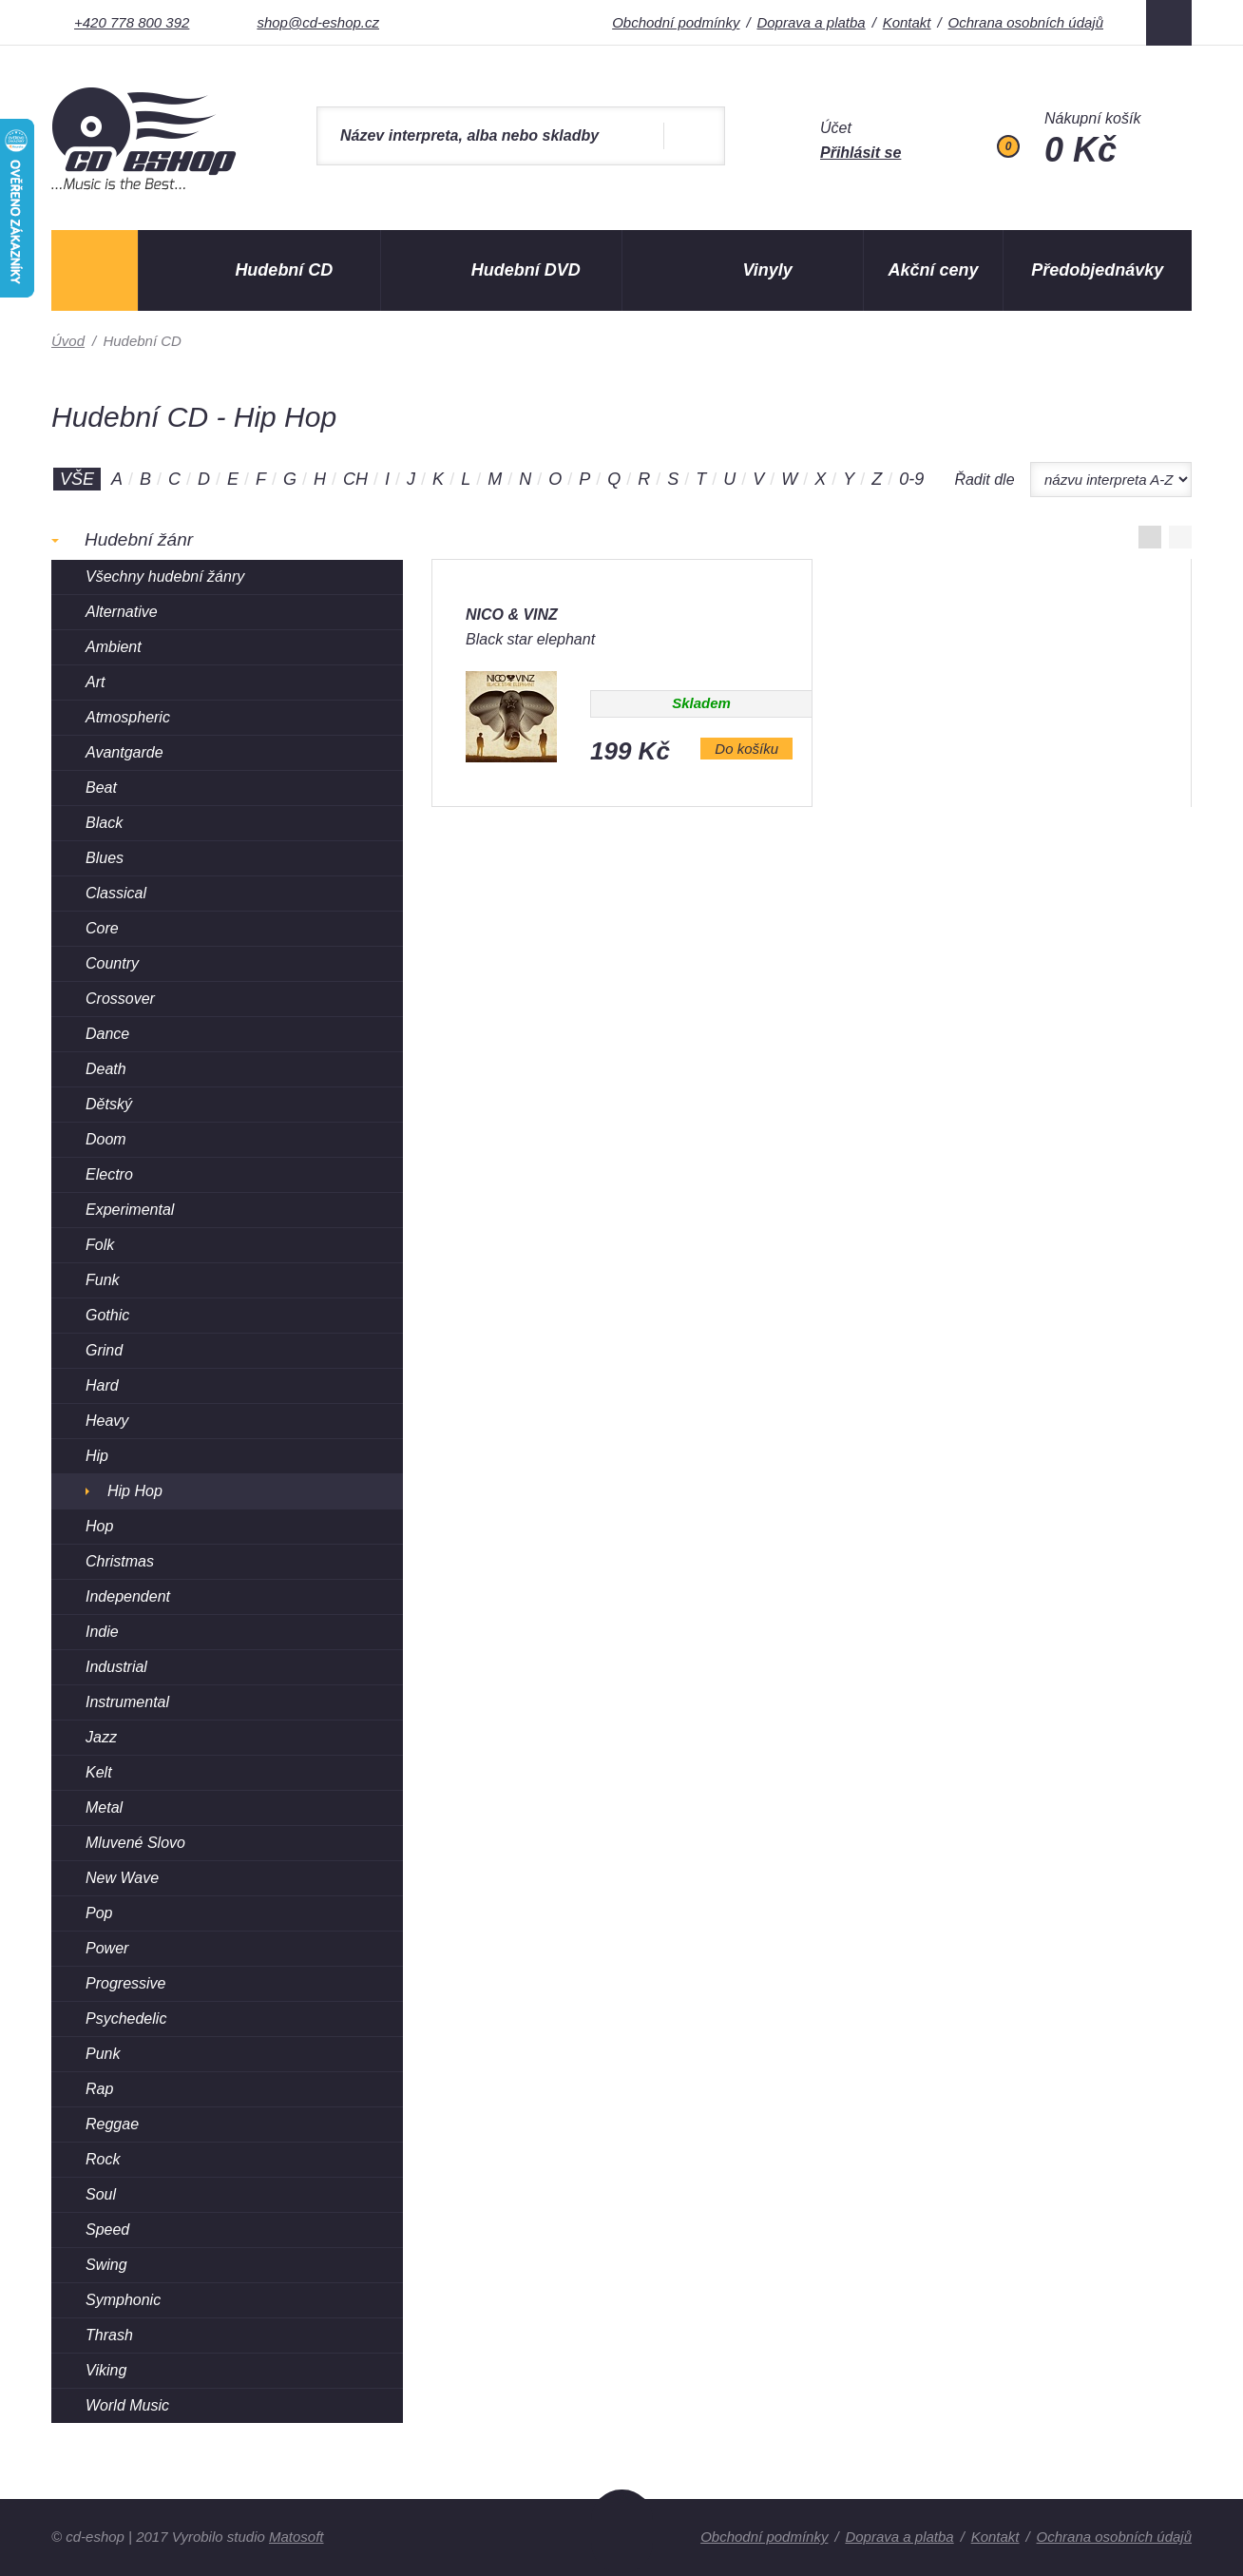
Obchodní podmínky (675, 22)
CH (355, 479)
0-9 (911, 479)
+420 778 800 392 (131, 22)
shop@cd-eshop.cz (318, 22)
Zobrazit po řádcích (1180, 537)
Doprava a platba (810, 22)
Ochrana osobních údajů (1025, 22)
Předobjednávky (1097, 269)
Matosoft (296, 2536)
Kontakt (907, 22)
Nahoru (622, 2531)
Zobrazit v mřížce (1149, 537)
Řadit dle (984, 479)
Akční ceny (934, 269)
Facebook (1169, 23)
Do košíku (746, 748)
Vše (77, 479)
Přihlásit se (860, 152)
